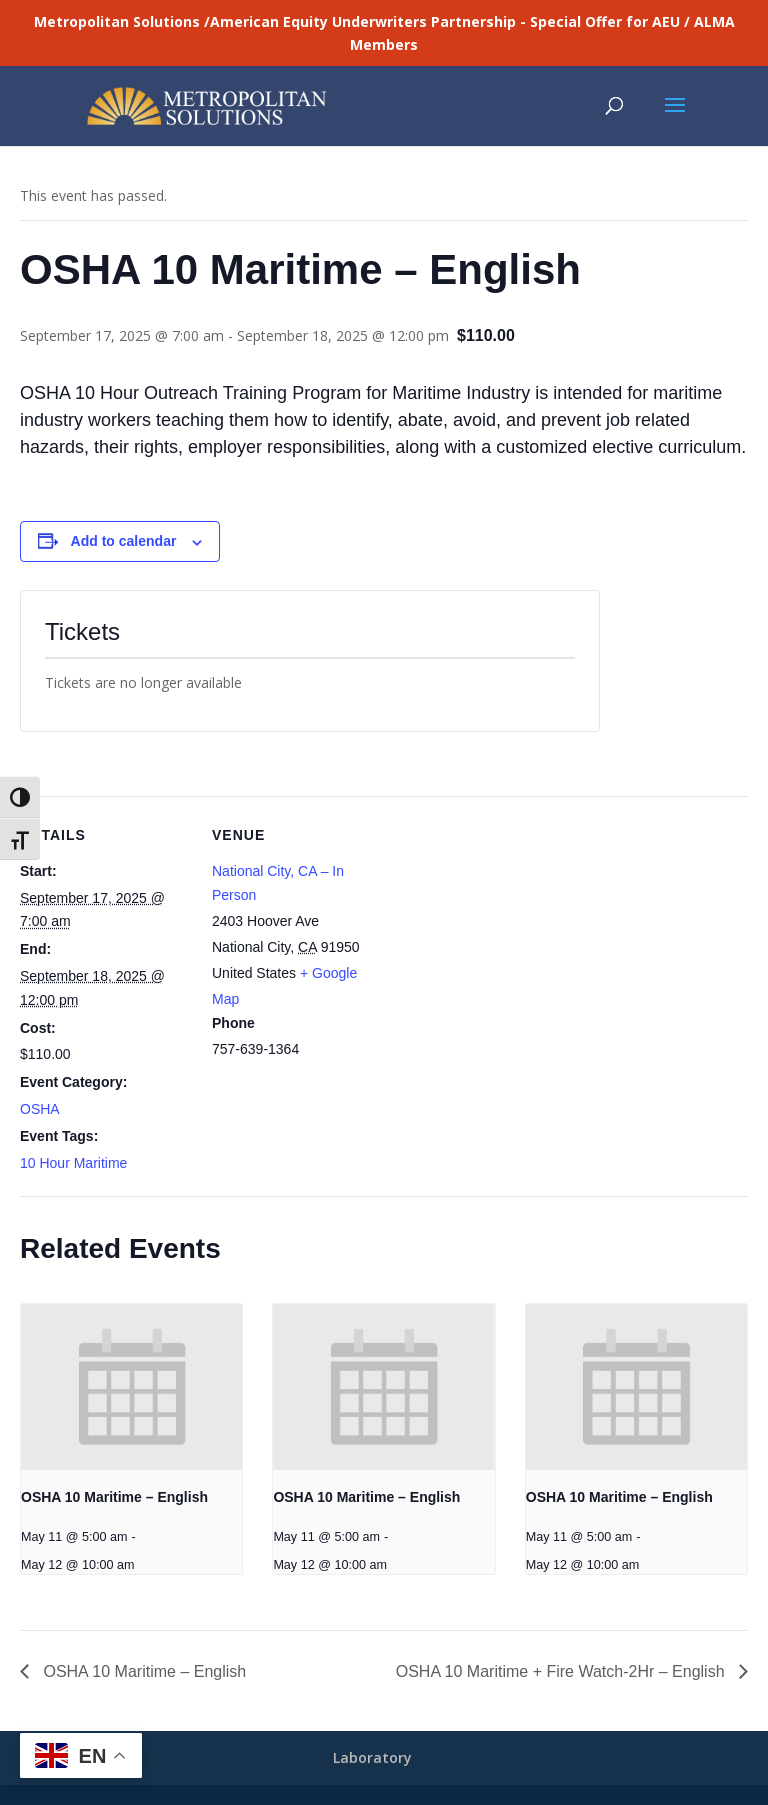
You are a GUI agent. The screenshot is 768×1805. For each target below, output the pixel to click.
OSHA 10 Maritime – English (114, 1497)
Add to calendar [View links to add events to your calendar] (124, 541)
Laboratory (372, 1757)
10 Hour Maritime (73, 1163)
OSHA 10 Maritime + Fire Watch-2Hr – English (562, 1671)
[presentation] (131, 1387)
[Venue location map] (509, 934)
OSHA (40, 1109)
